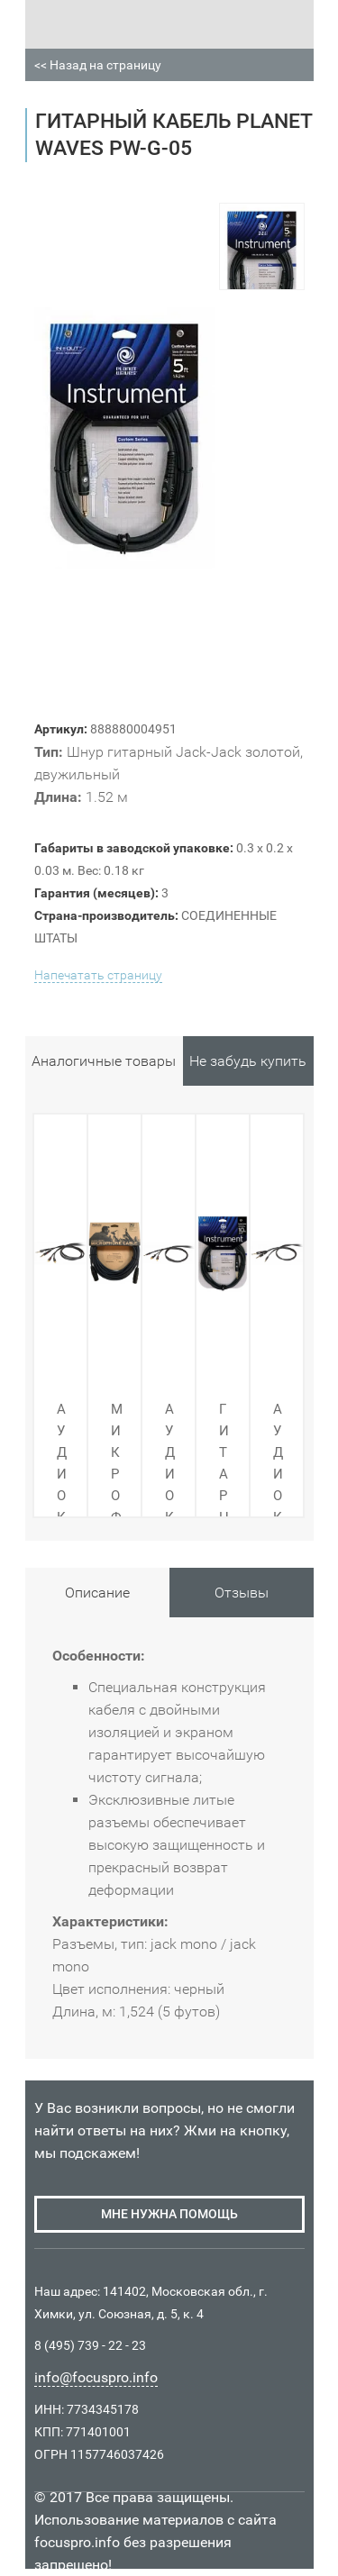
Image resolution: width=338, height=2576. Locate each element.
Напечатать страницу (98, 975)
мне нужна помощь (169, 2214)
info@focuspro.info (96, 2377)
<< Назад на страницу (97, 65)
